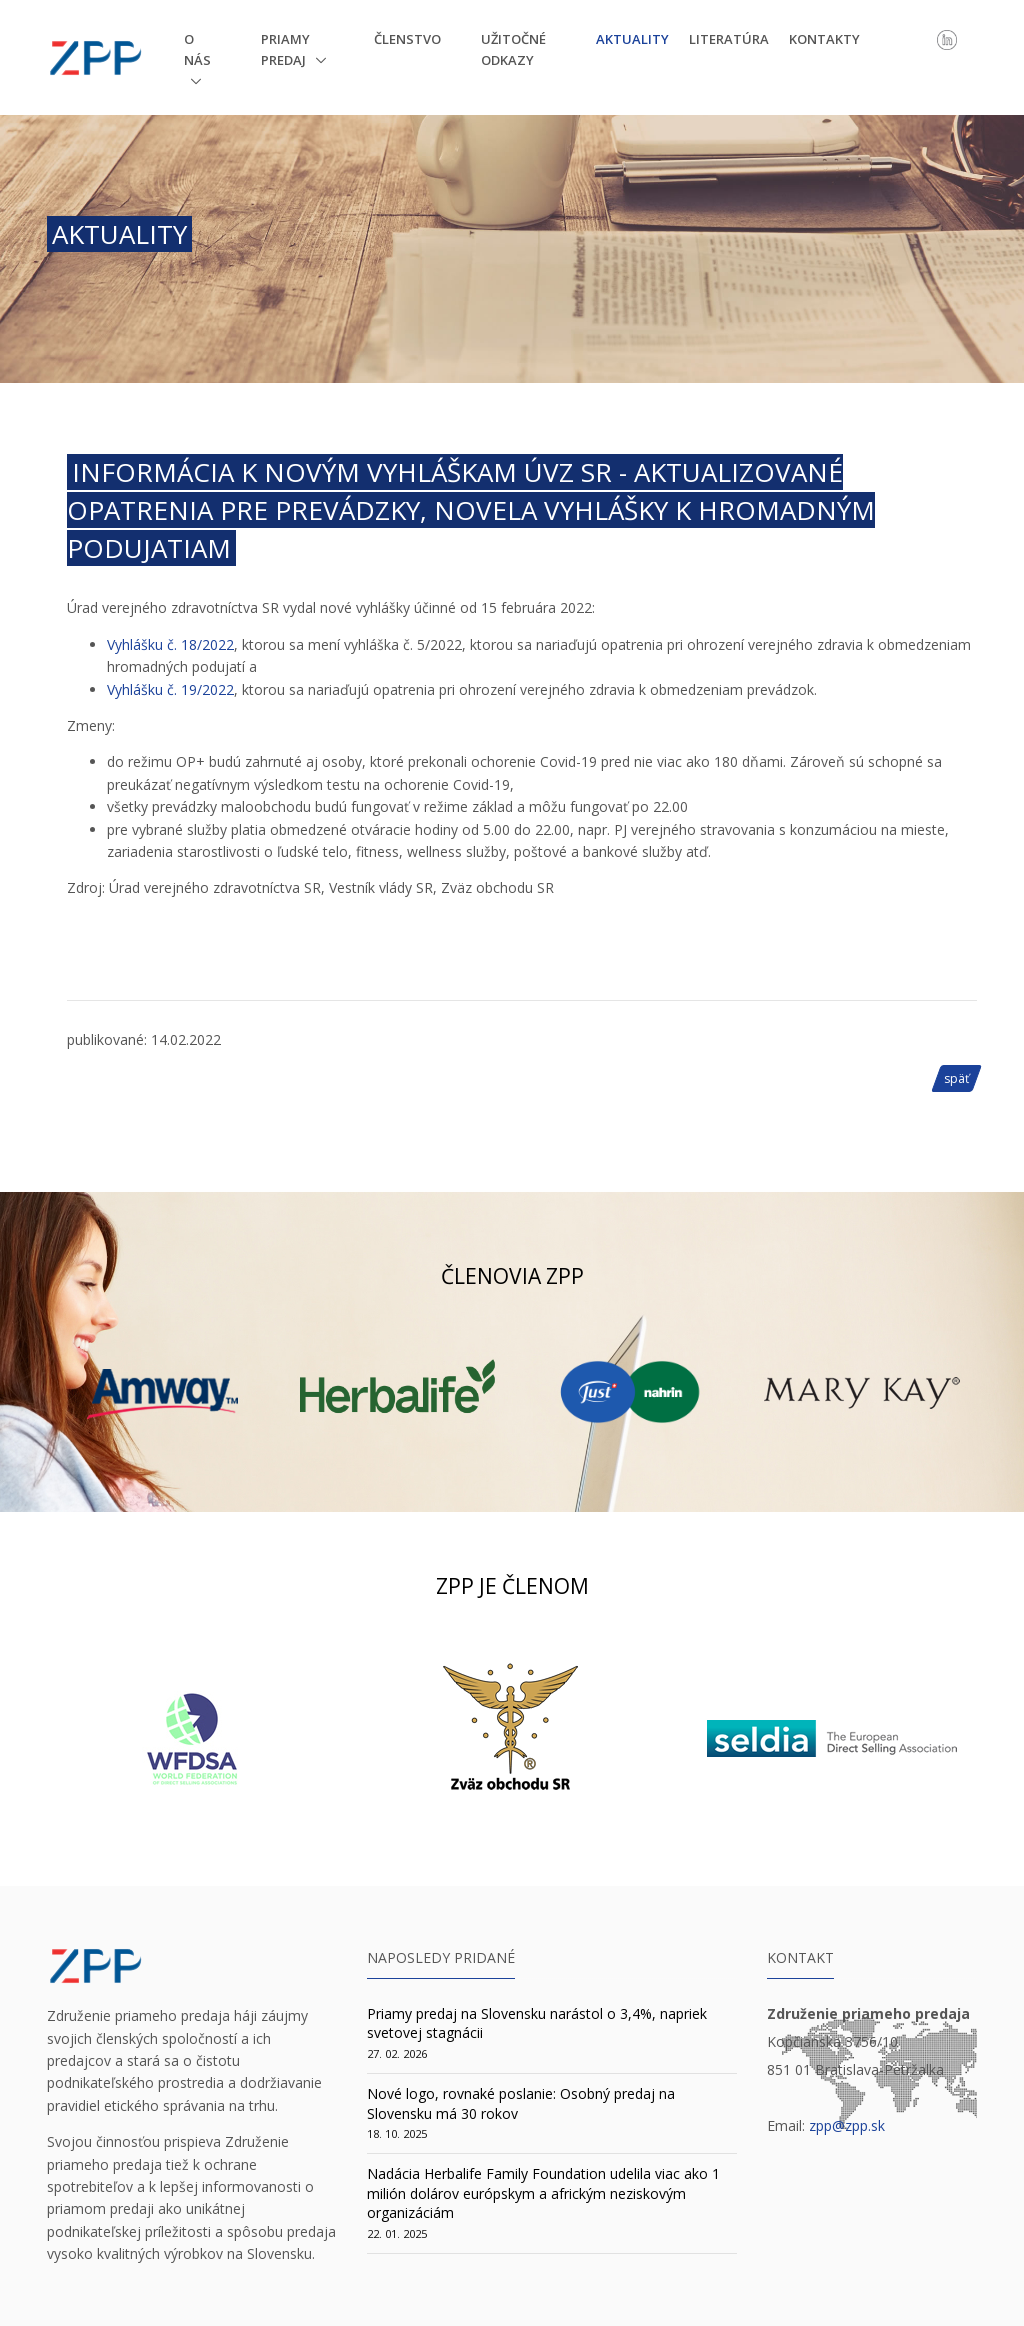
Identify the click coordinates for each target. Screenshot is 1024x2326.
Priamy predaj (285, 49)
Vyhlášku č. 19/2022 (170, 689)
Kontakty (824, 39)
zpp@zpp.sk (847, 2125)
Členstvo (407, 39)
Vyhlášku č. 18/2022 (170, 644)
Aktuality (632, 39)
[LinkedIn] (947, 38)
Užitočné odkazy (513, 49)
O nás (197, 49)
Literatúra (729, 39)
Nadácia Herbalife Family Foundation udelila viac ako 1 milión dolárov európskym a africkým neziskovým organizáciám (543, 2193)
